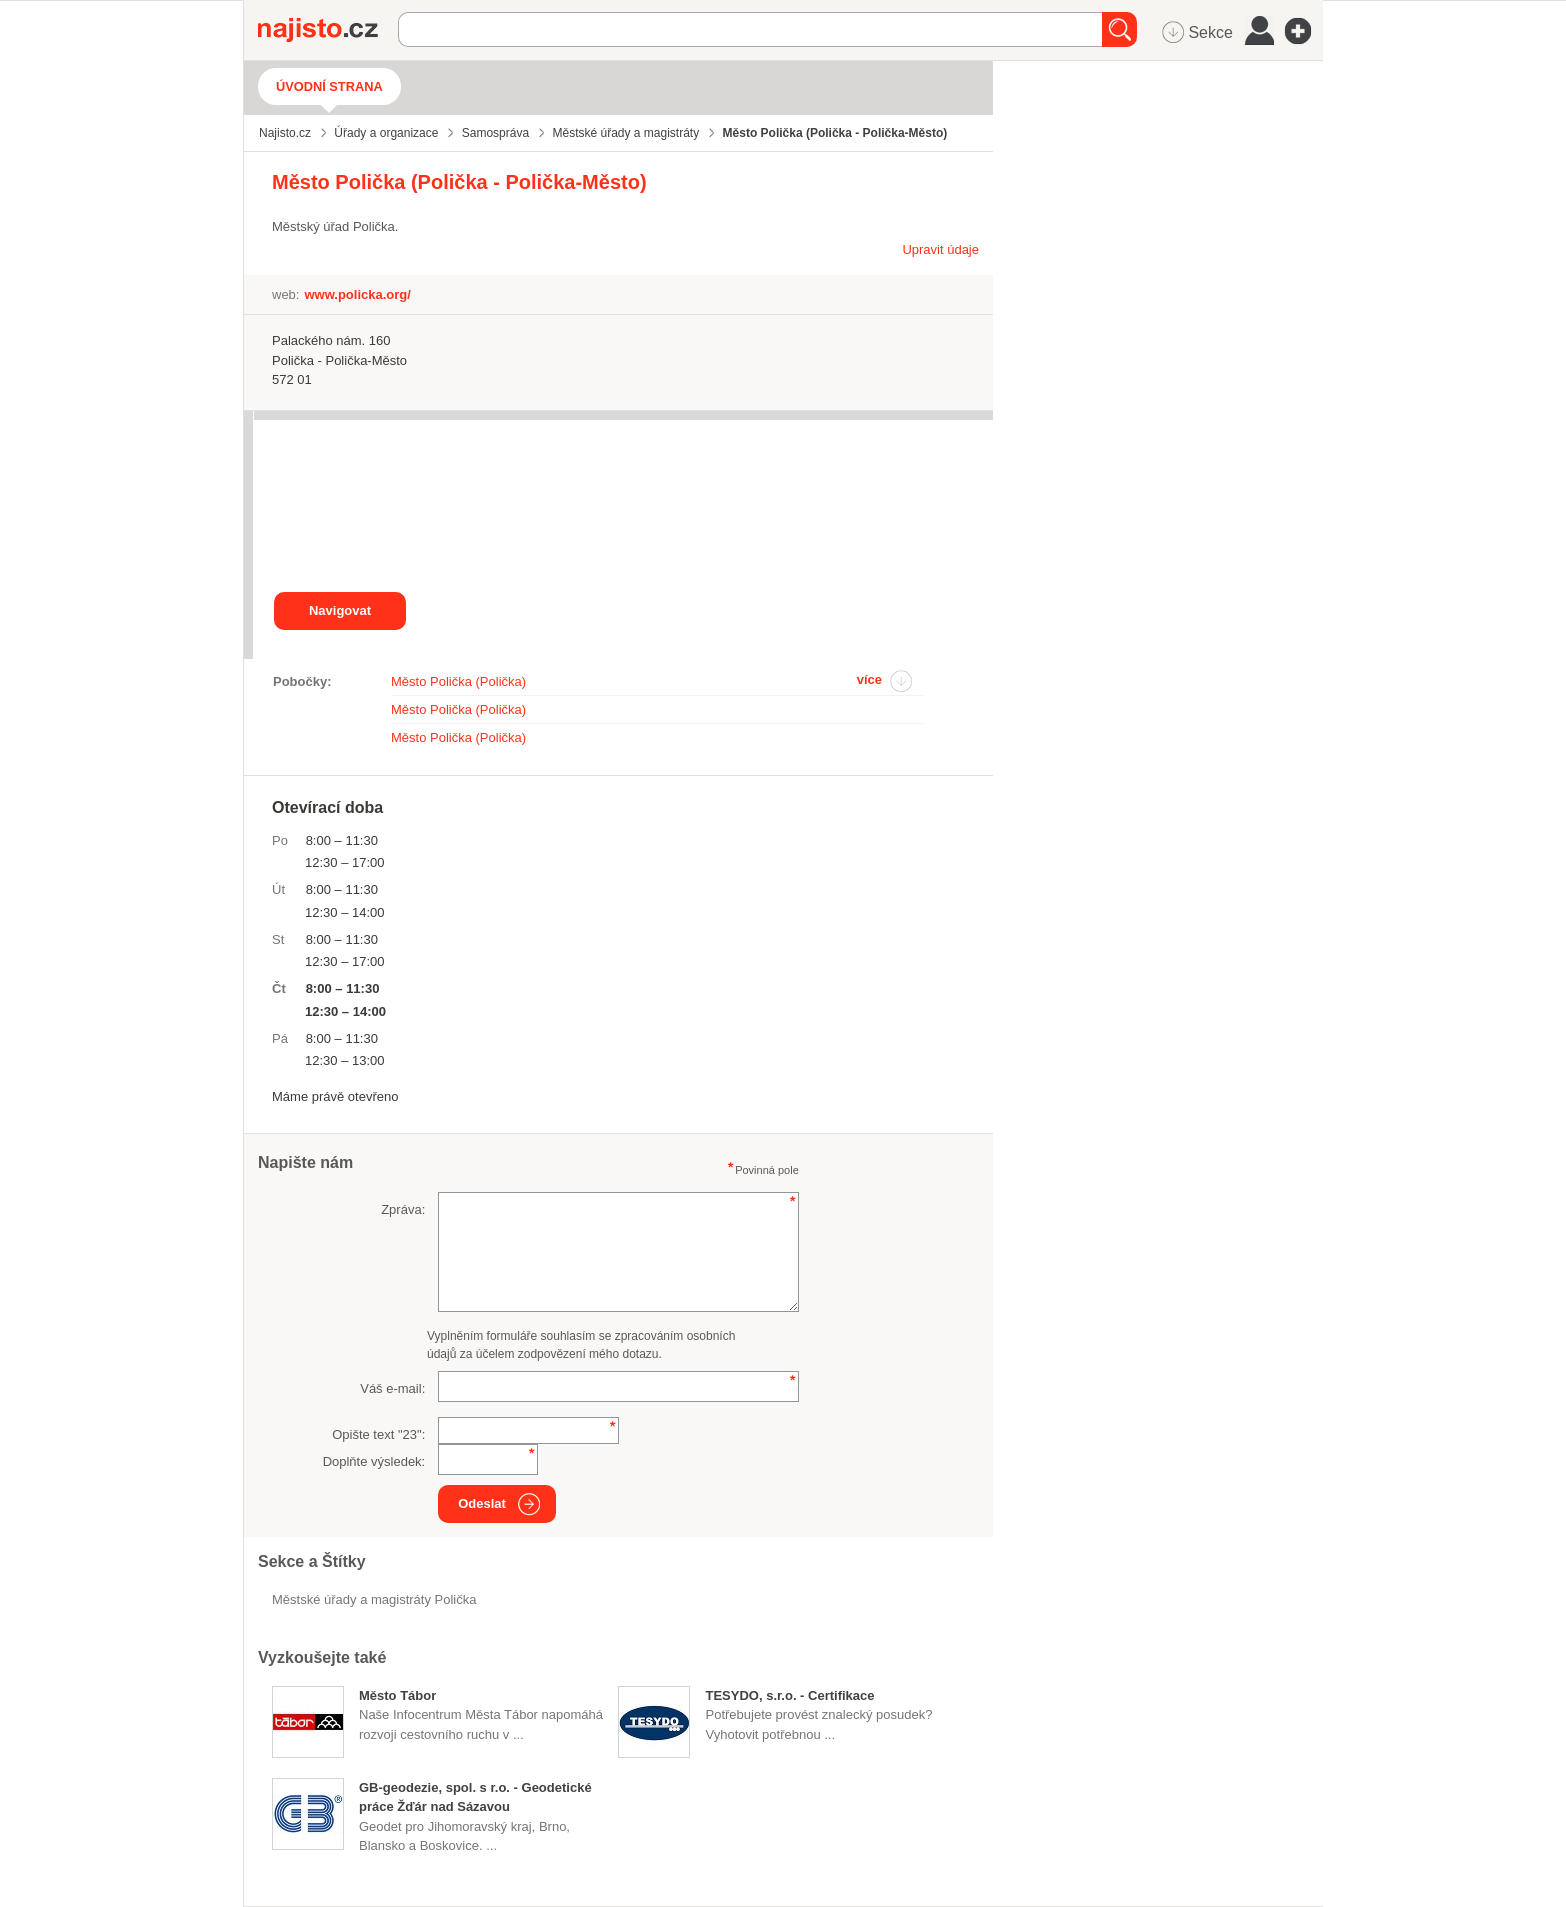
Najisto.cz (328, 30)
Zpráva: (403, 1209)
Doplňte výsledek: (374, 1461)
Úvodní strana (329, 86)
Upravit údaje (940, 249)
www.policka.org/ (357, 294)
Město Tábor (397, 1695)
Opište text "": (378, 1434)
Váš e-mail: (392, 1388)
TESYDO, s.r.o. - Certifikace (789, 1695)
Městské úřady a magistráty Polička (374, 1599)
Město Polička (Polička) (458, 681)
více (869, 679)
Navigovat (340, 610)
